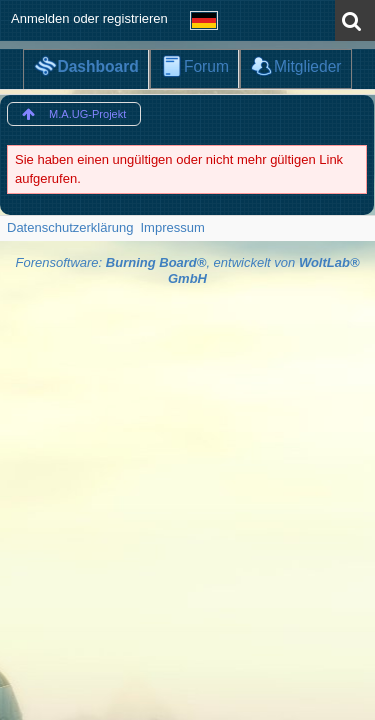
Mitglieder (308, 66)
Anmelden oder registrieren (89, 18)
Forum (206, 66)
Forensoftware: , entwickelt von (187, 271)
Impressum (172, 227)
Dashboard (97, 66)
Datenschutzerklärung (70, 227)
